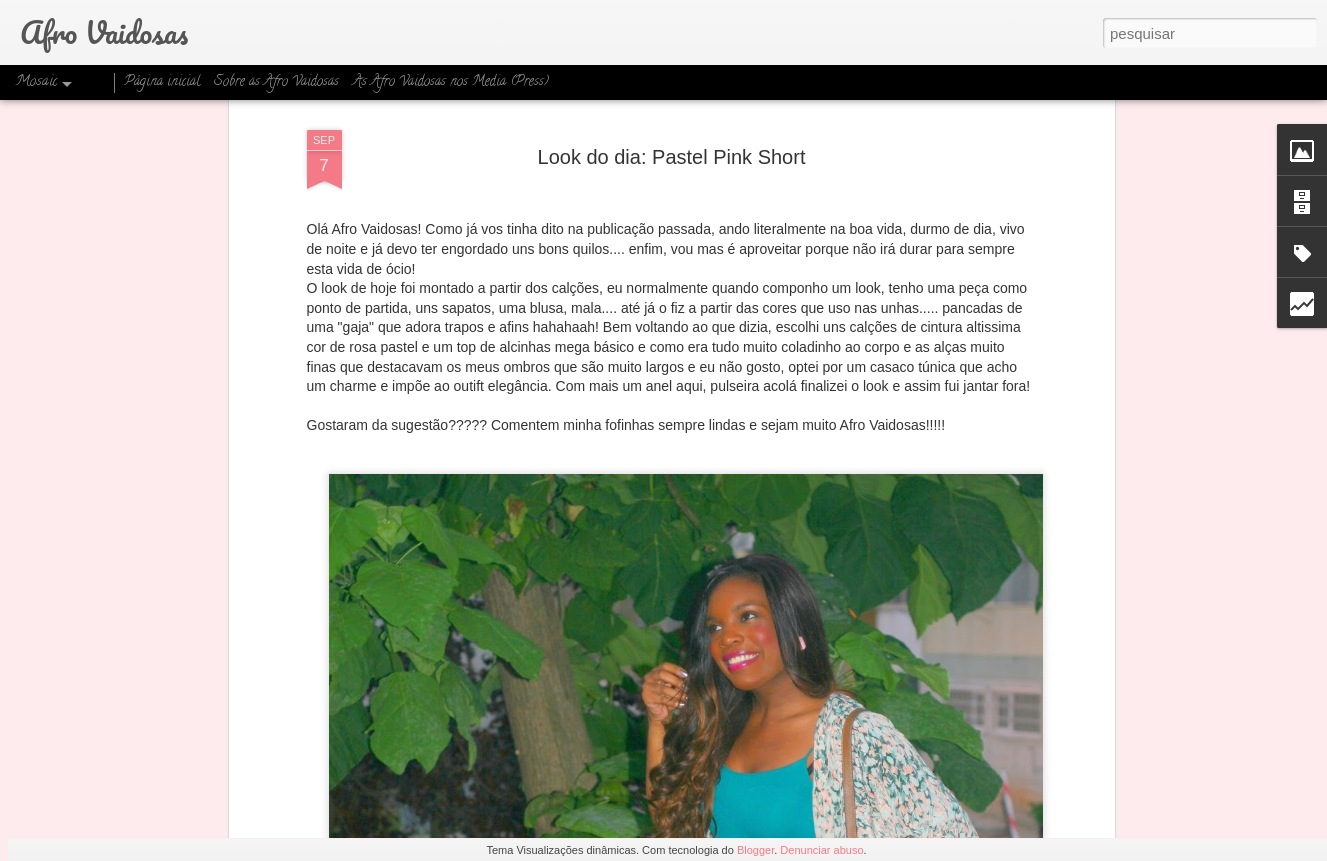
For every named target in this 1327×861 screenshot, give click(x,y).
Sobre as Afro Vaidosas (276, 82)
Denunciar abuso (821, 850)
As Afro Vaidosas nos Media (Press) (451, 82)
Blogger (755, 850)
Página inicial (162, 82)
